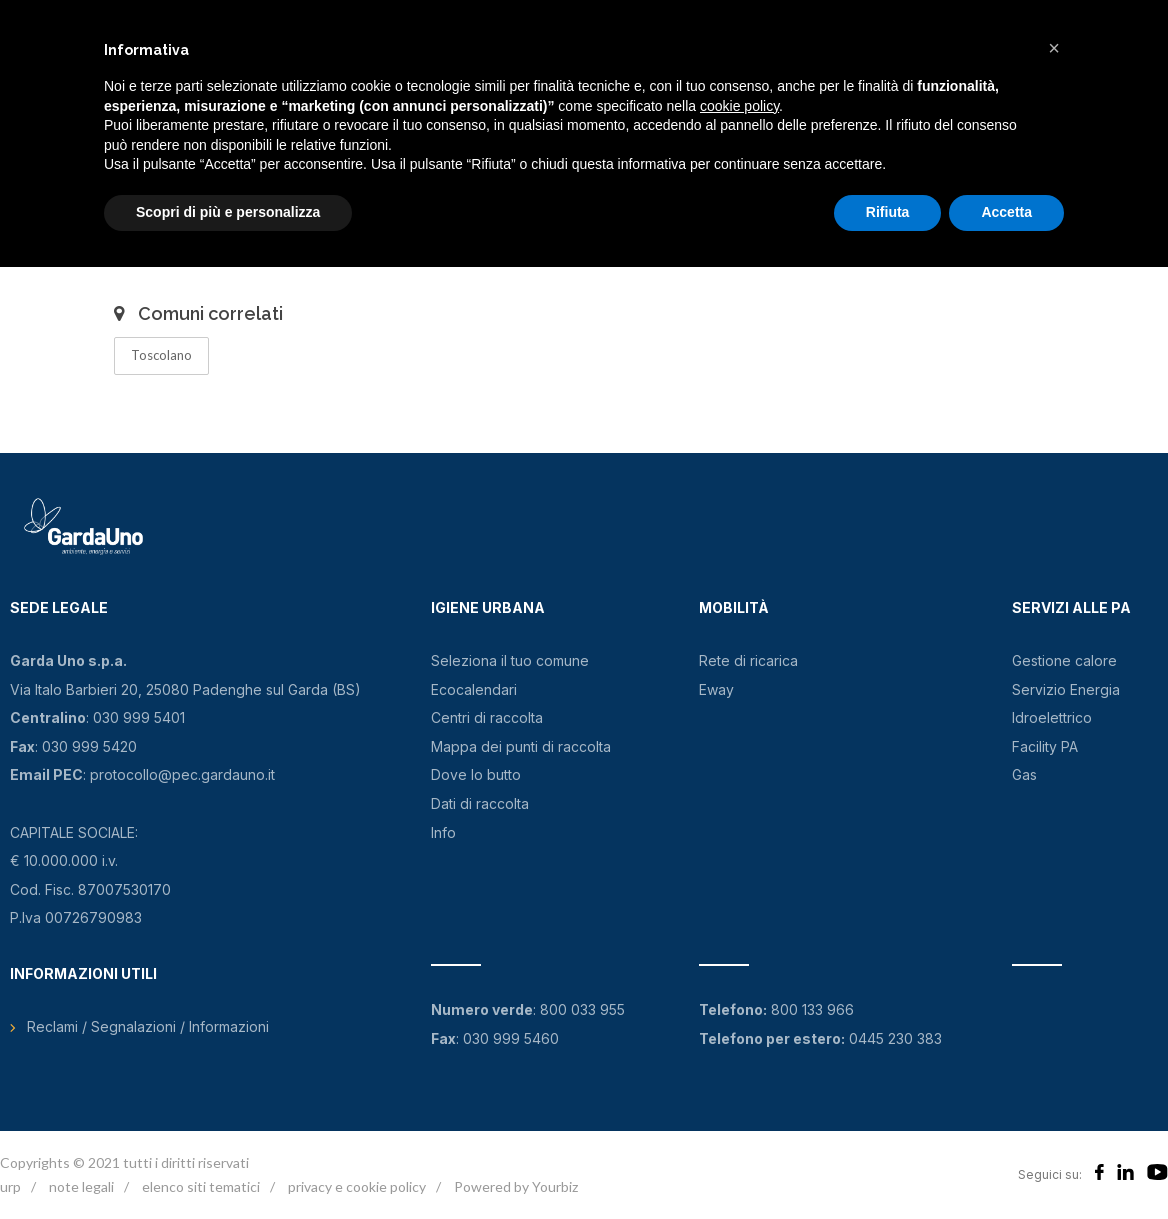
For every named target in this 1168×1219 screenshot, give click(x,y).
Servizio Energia (1066, 689)
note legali (81, 1186)
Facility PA (1045, 746)
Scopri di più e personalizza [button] (228, 212)
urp (10, 1186)
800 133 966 (812, 1009)
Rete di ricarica (748, 660)
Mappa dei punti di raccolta (521, 746)
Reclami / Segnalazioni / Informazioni (148, 1026)
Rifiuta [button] (888, 212)
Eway (716, 689)
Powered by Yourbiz (516, 1186)
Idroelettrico (1052, 717)
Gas (1024, 774)
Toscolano (161, 355)
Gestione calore (1064, 660)
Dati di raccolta (480, 803)
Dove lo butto (476, 774)
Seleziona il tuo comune (510, 660)
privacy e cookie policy (357, 1186)
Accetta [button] (1006, 212)
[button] (1054, 48)
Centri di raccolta (487, 717)
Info (443, 832)
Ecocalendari (474, 689)
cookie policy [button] (739, 106)
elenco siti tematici (201, 1186)
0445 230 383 (895, 1038)
